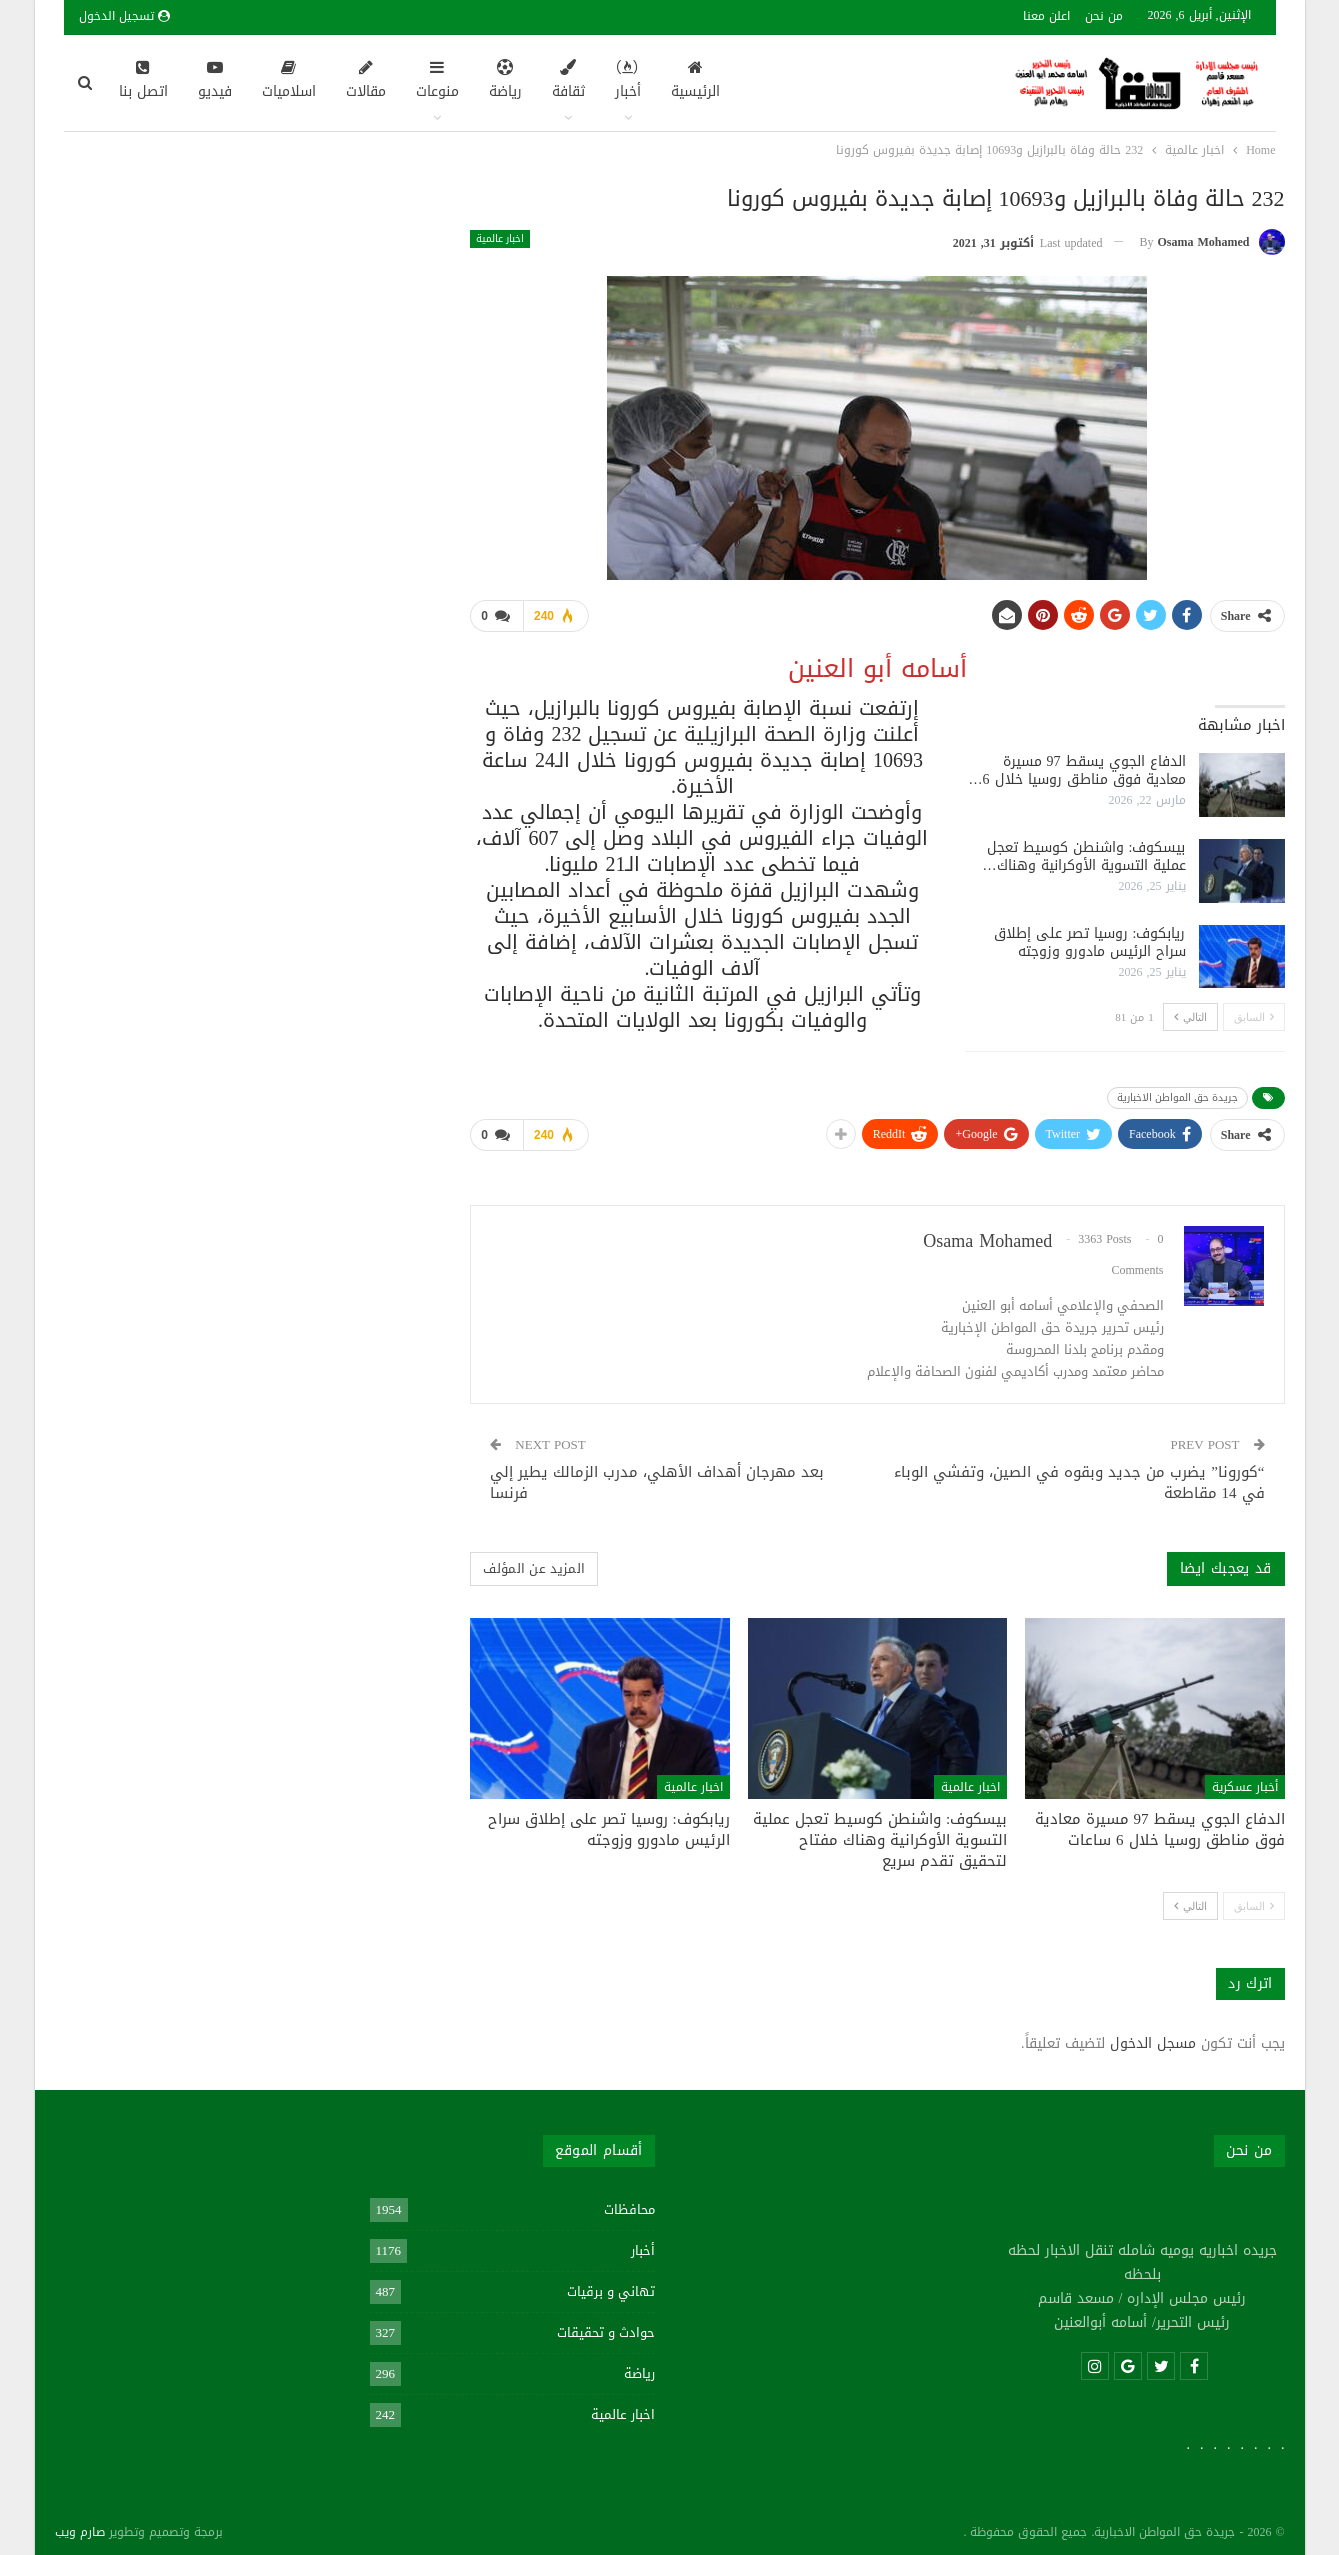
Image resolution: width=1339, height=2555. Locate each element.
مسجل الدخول (1153, 2035)
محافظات (629, 2201)
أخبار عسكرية (1245, 1779)
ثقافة (568, 82)
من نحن (1104, 16)
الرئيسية (695, 82)
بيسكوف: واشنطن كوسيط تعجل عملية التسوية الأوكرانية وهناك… (1084, 852)
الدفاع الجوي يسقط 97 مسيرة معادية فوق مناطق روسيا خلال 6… (1077, 766)
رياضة (505, 82)
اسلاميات (289, 82)
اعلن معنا (1046, 16)
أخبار (628, 82)
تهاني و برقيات (611, 2283)
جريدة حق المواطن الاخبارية (1177, 1093)
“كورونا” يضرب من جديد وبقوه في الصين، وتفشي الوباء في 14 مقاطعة (1079, 1474)
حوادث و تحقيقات (606, 2324)
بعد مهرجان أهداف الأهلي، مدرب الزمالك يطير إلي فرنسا (657, 1474)
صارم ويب (80, 2524)
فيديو (215, 82)
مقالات (366, 82)
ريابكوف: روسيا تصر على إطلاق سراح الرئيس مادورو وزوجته (1090, 938)
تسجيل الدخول (124, 16)
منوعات (437, 82)
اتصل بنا (143, 82)
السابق (1254, 1012)
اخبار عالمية (500, 239)
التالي (1190, 1012)
